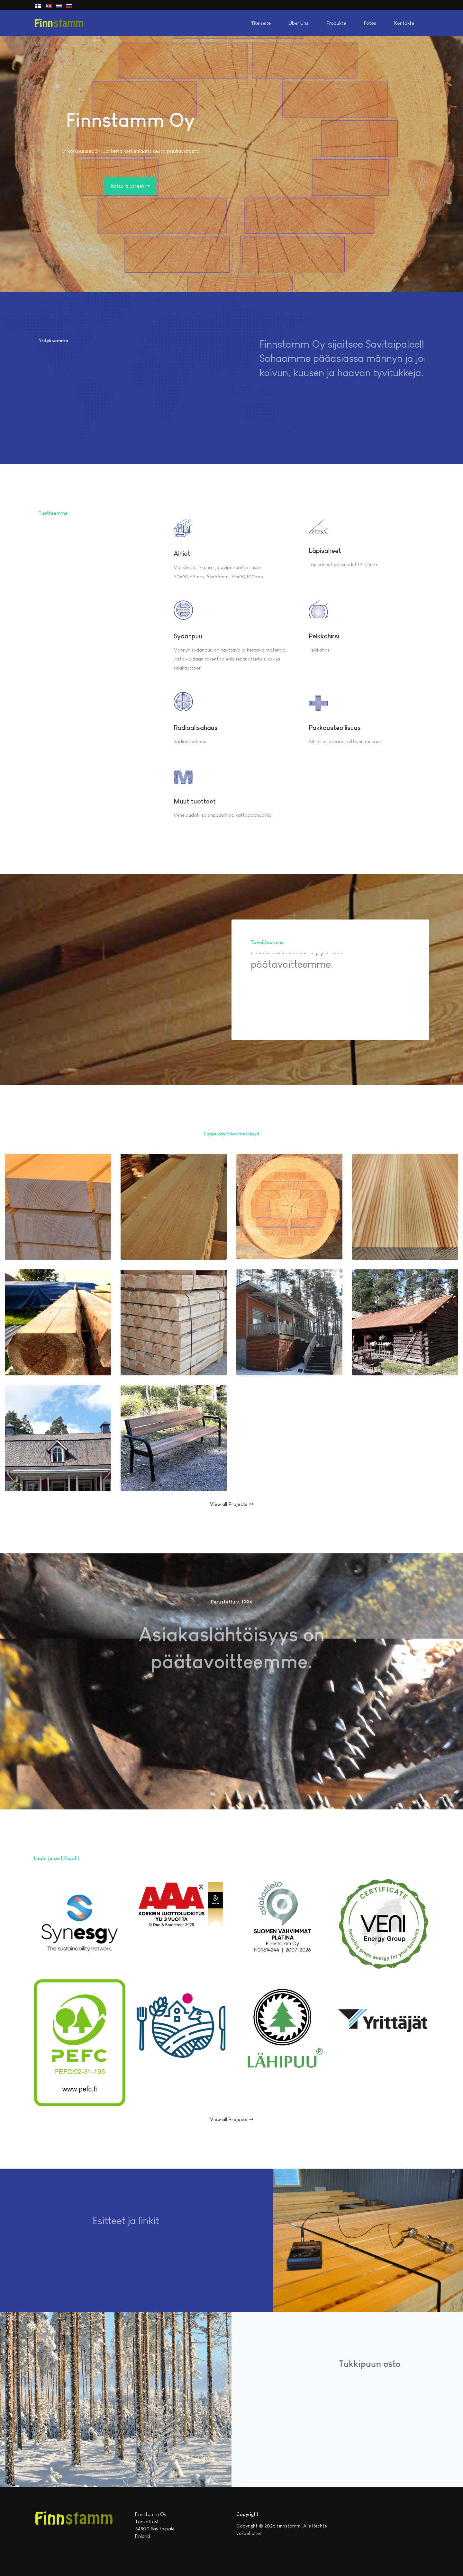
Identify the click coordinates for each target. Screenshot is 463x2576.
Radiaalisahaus (196, 727)
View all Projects (231, 1504)
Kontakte (404, 23)
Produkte (336, 23)
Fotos (370, 23)
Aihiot (182, 553)
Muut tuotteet (195, 801)
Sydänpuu (188, 636)
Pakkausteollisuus (335, 727)
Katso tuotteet (130, 186)
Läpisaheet (325, 550)
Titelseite (261, 23)
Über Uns (298, 23)
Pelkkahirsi (324, 636)
